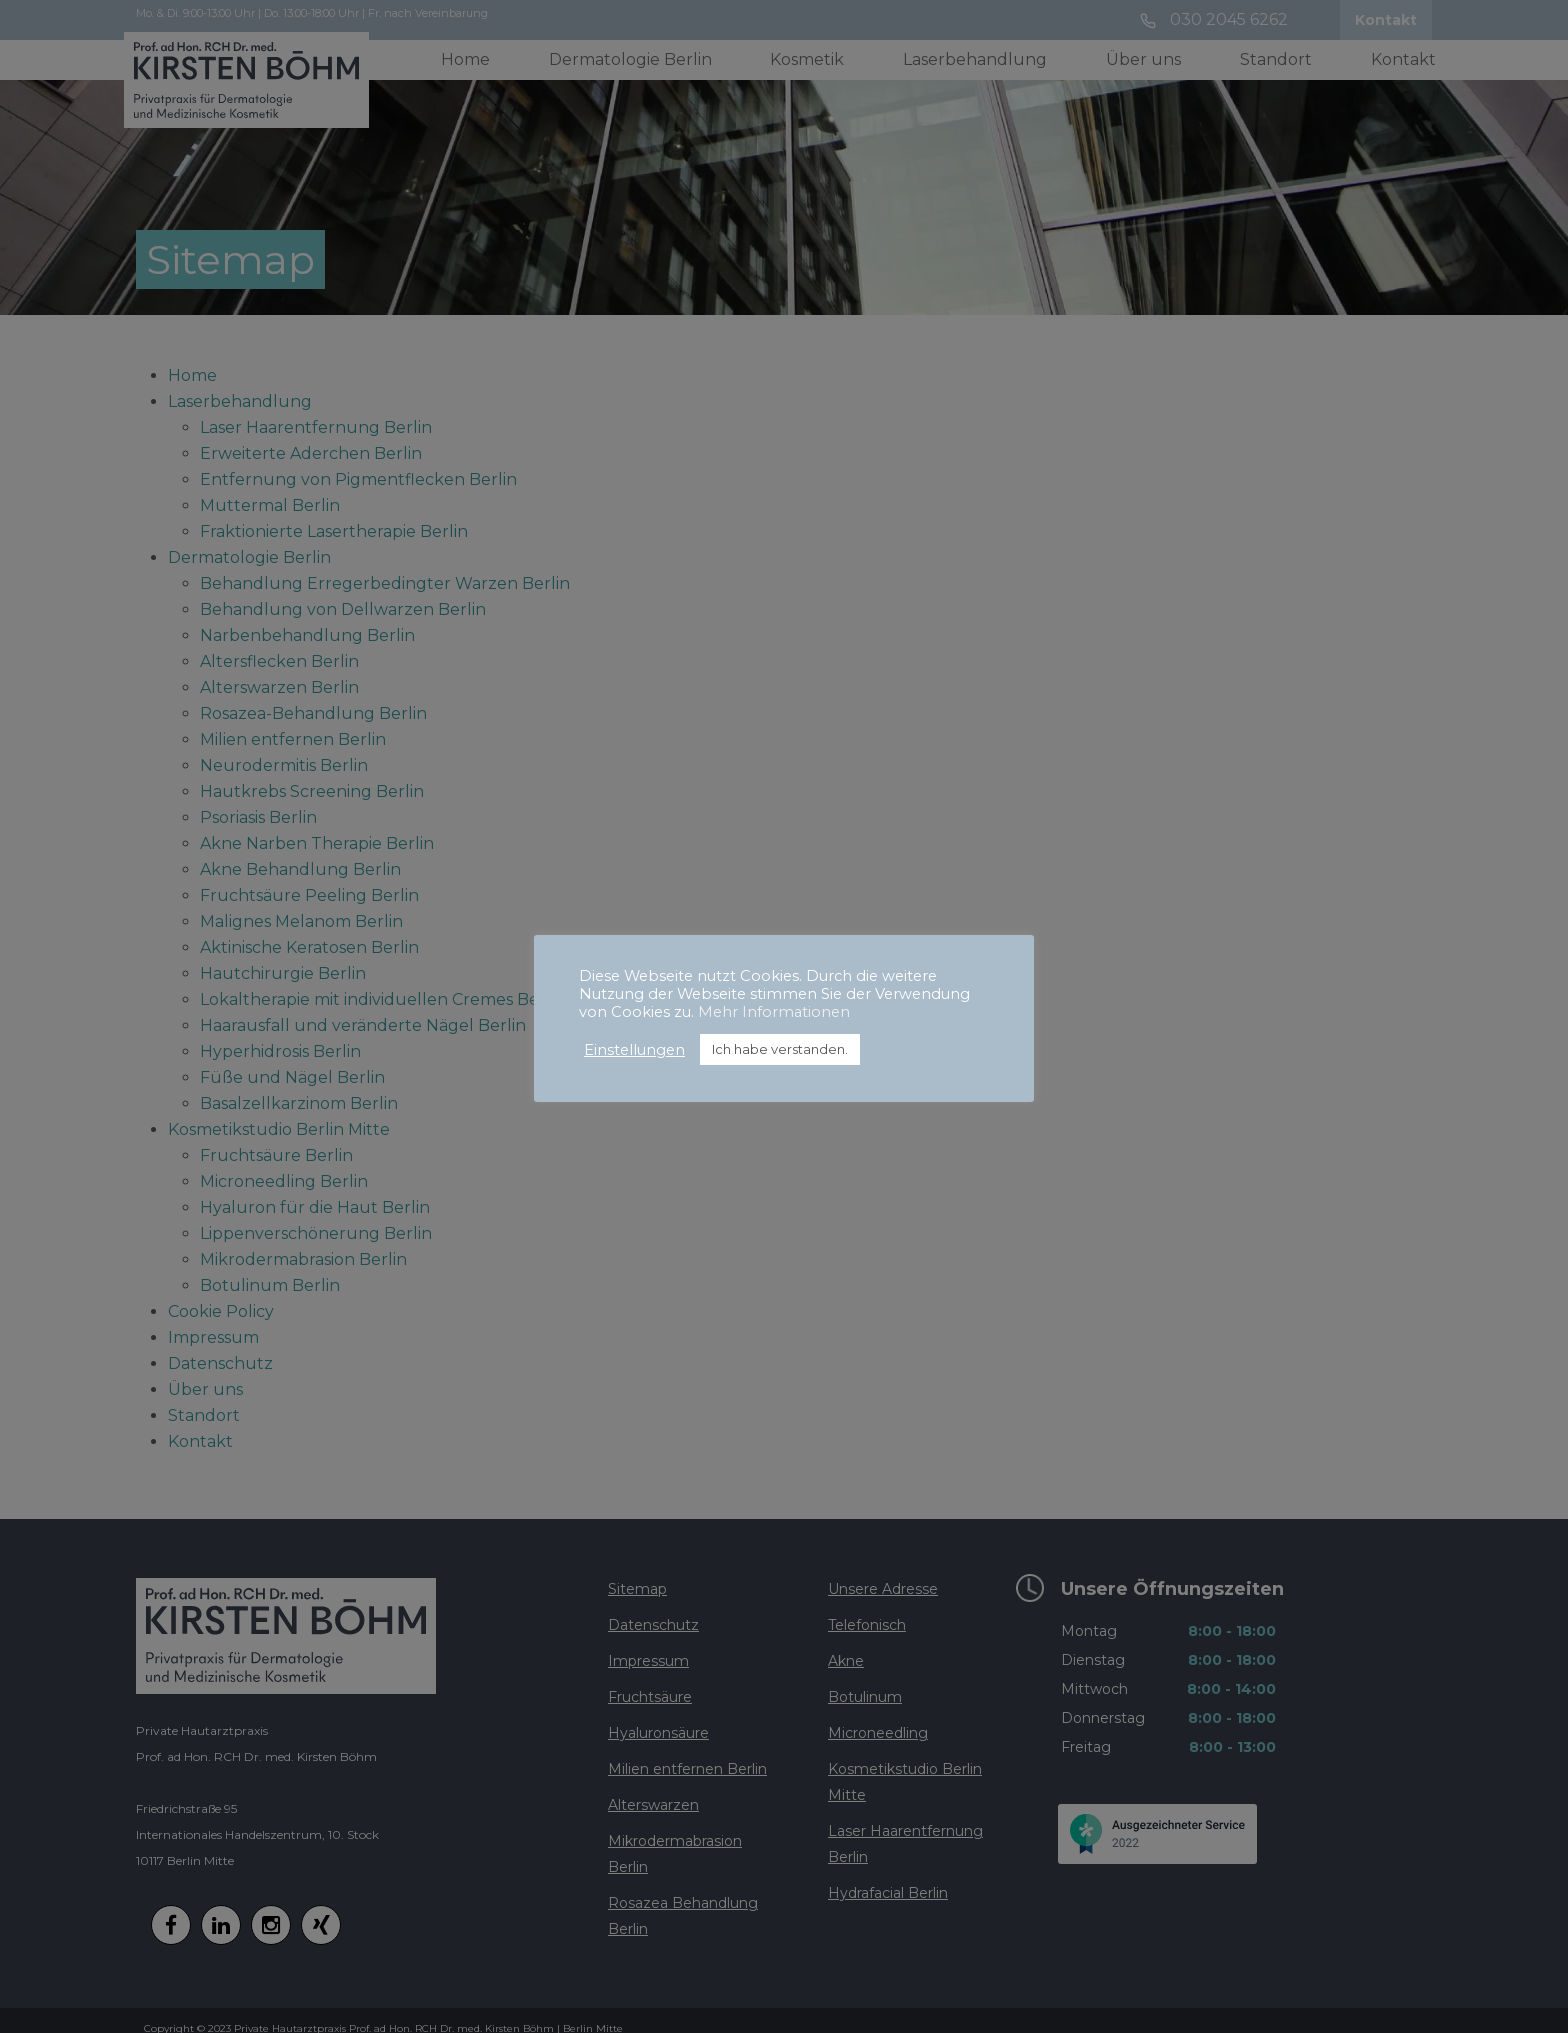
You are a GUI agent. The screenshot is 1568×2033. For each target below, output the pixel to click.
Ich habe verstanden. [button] (780, 1049)
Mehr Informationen (774, 1012)
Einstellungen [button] (634, 1050)
